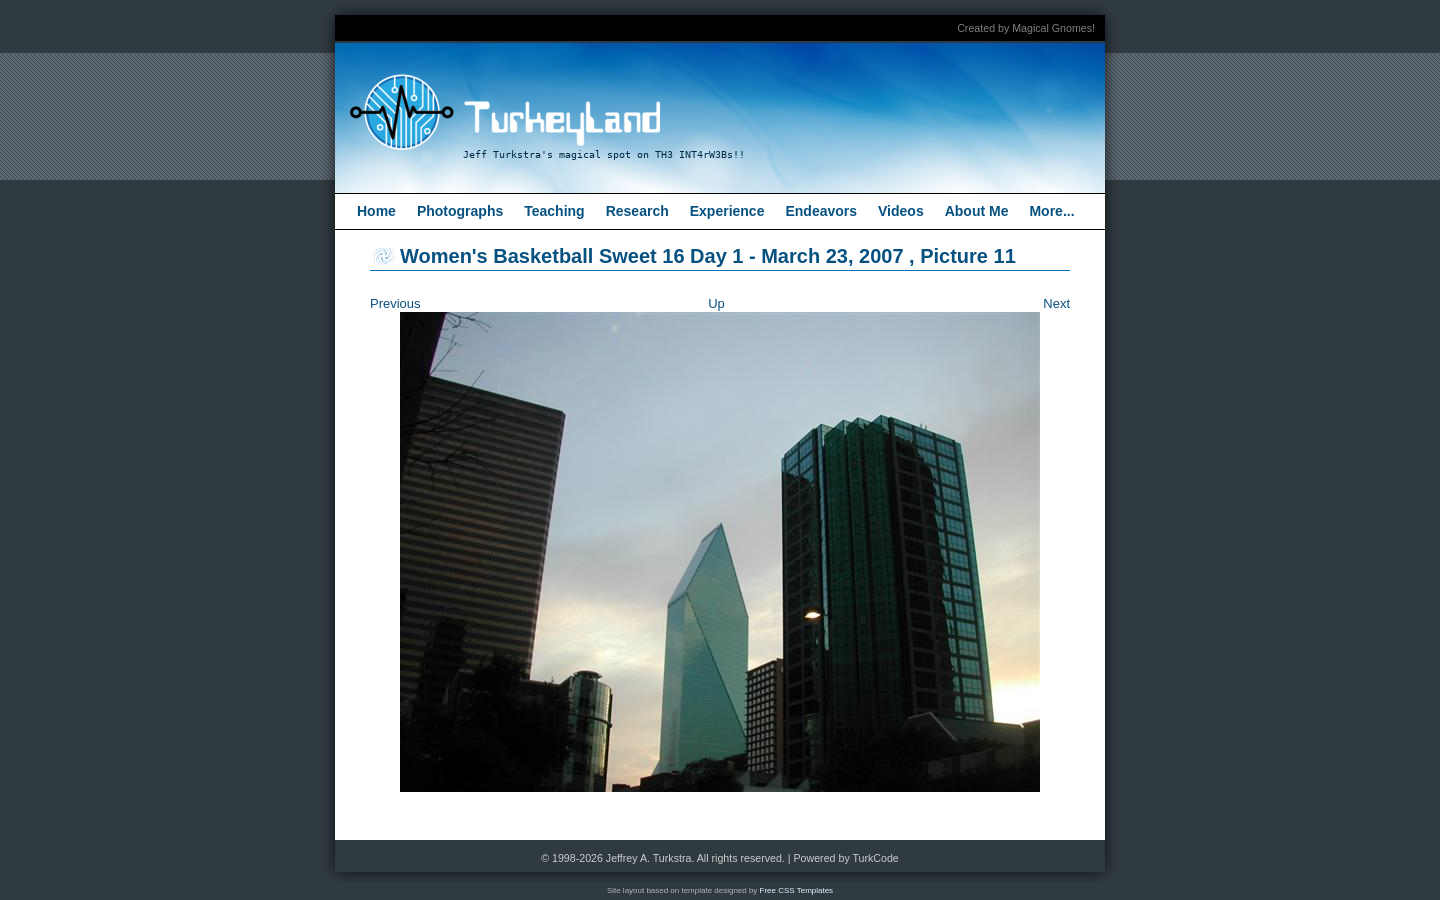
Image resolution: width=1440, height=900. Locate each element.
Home (376, 211)
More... (1051, 211)
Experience (727, 211)
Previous (395, 303)
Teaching (554, 211)
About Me (977, 211)
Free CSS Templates (797, 890)
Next (1056, 303)
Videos (901, 211)
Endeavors (821, 211)
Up (716, 303)
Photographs (460, 211)
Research (637, 211)
